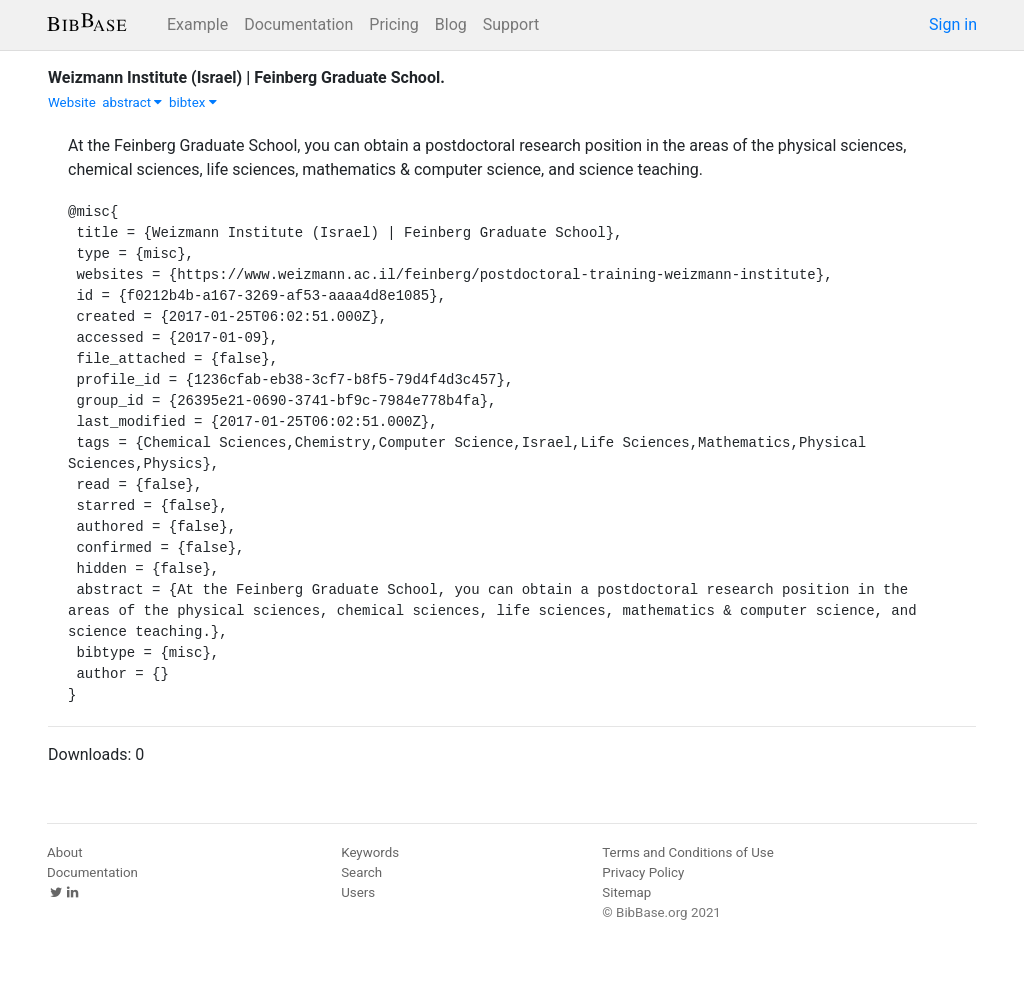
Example (197, 24)
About (65, 852)
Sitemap (626, 892)
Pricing (394, 24)
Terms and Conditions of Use (687, 852)
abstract (132, 102)
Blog (451, 24)
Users (358, 892)
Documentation (298, 24)
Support (511, 24)
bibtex (193, 102)
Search (361, 872)
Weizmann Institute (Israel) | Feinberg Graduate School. (246, 77)
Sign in (953, 24)
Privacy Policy (643, 872)
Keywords (370, 852)
